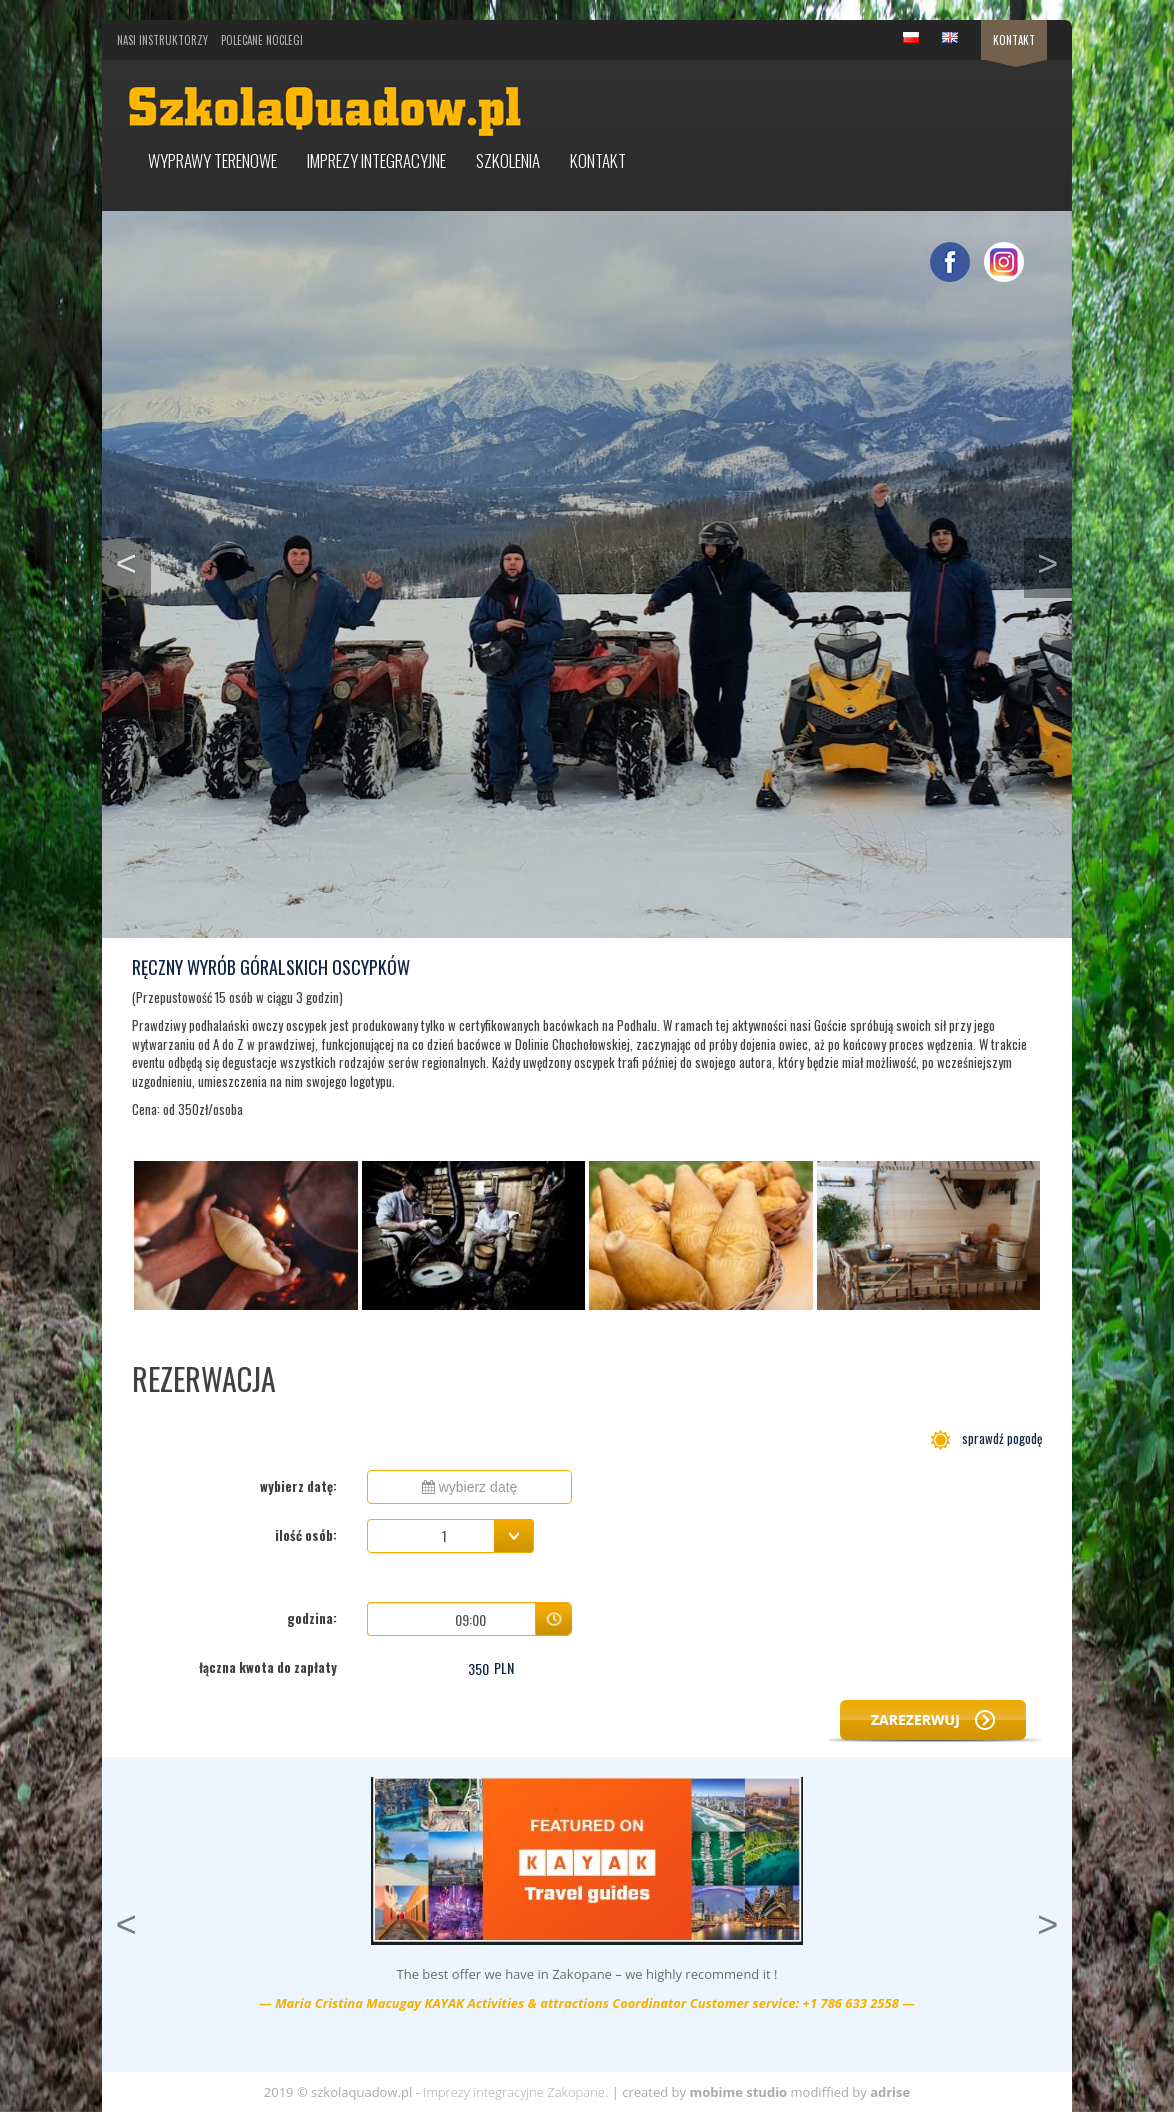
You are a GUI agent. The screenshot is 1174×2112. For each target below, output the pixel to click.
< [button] (133, 561)
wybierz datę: (298, 1486)
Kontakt (1014, 40)
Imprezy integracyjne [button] (376, 160)
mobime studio (738, 2092)
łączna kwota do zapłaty (268, 1667)
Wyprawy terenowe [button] (212, 160)
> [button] (1054, 561)
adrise (890, 2092)
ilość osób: (306, 1535)
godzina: (312, 1618)
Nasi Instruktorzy (162, 40)
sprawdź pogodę (986, 1438)
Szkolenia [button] (508, 160)
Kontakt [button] (598, 160)
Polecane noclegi (262, 40)
